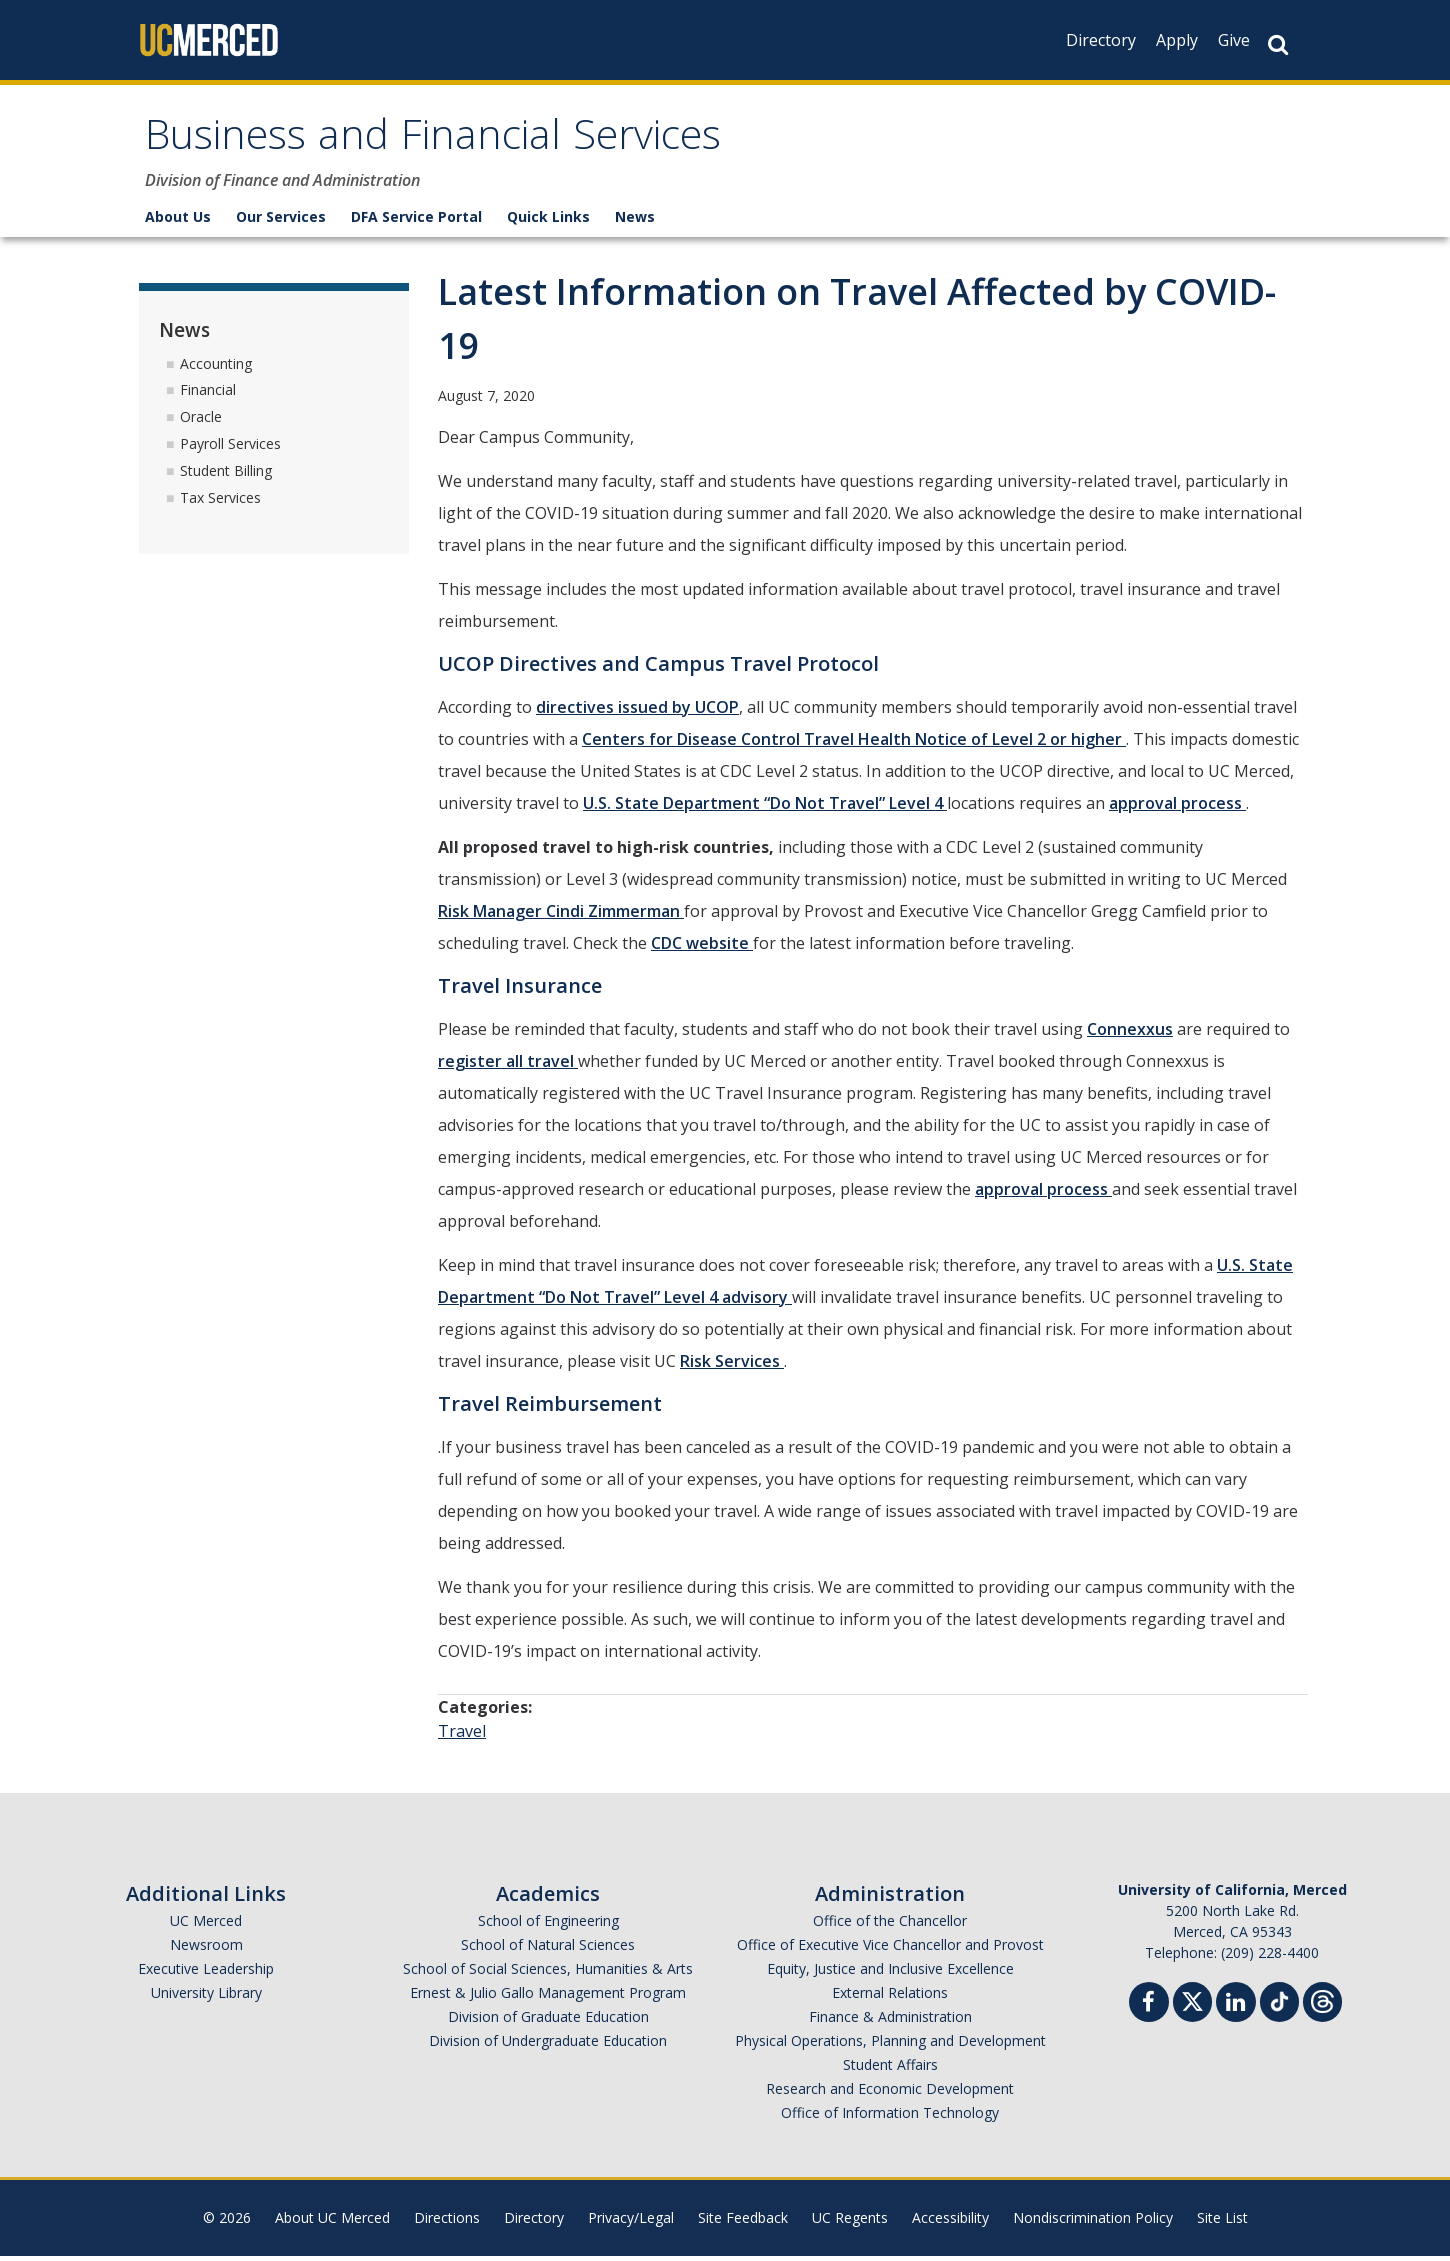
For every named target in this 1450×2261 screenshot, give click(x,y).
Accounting (216, 367)
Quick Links (548, 221)
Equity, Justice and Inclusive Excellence (890, 1973)
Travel (462, 1736)
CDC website (702, 948)
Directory (1101, 40)
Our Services (281, 221)
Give (1234, 40)
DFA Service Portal (416, 221)
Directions (447, 2222)
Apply (1177, 40)
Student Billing (226, 475)
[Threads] (1322, 2004)
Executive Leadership (206, 1973)
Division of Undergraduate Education (548, 2045)
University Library (206, 1997)
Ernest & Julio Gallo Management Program (548, 1997)
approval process (1177, 808)
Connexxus (1130, 1034)
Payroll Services (230, 448)
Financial (208, 394)
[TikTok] (1279, 2004)
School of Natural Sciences (548, 1949)
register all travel (508, 1066)
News (635, 221)
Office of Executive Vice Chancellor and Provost (890, 1949)
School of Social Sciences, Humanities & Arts (548, 1973)
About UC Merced (332, 2222)
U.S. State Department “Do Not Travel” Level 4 (763, 808)
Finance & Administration (890, 2021)
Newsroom (206, 1949)
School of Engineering (548, 1925)
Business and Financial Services (459, 143)
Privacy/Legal (631, 2222)
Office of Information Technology (890, 2117)
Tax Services (220, 501)
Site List (1222, 2222)
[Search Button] (1278, 44)
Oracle (201, 421)
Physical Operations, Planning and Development (890, 2045)
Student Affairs (890, 2069)
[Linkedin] (1236, 2009)
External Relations (890, 1997)
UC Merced (206, 1925)
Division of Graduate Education (548, 2021)
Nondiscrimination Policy (1093, 2222)
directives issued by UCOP (637, 712)
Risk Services (732, 1366)
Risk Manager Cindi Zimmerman (561, 916)
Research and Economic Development (890, 2093)
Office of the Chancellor (890, 1925)
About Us (178, 221)
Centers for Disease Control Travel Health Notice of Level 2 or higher (854, 744)
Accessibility (950, 2222)
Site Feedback (743, 2222)
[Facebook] (1149, 2009)
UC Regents (850, 2222)
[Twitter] (1192, 2004)
